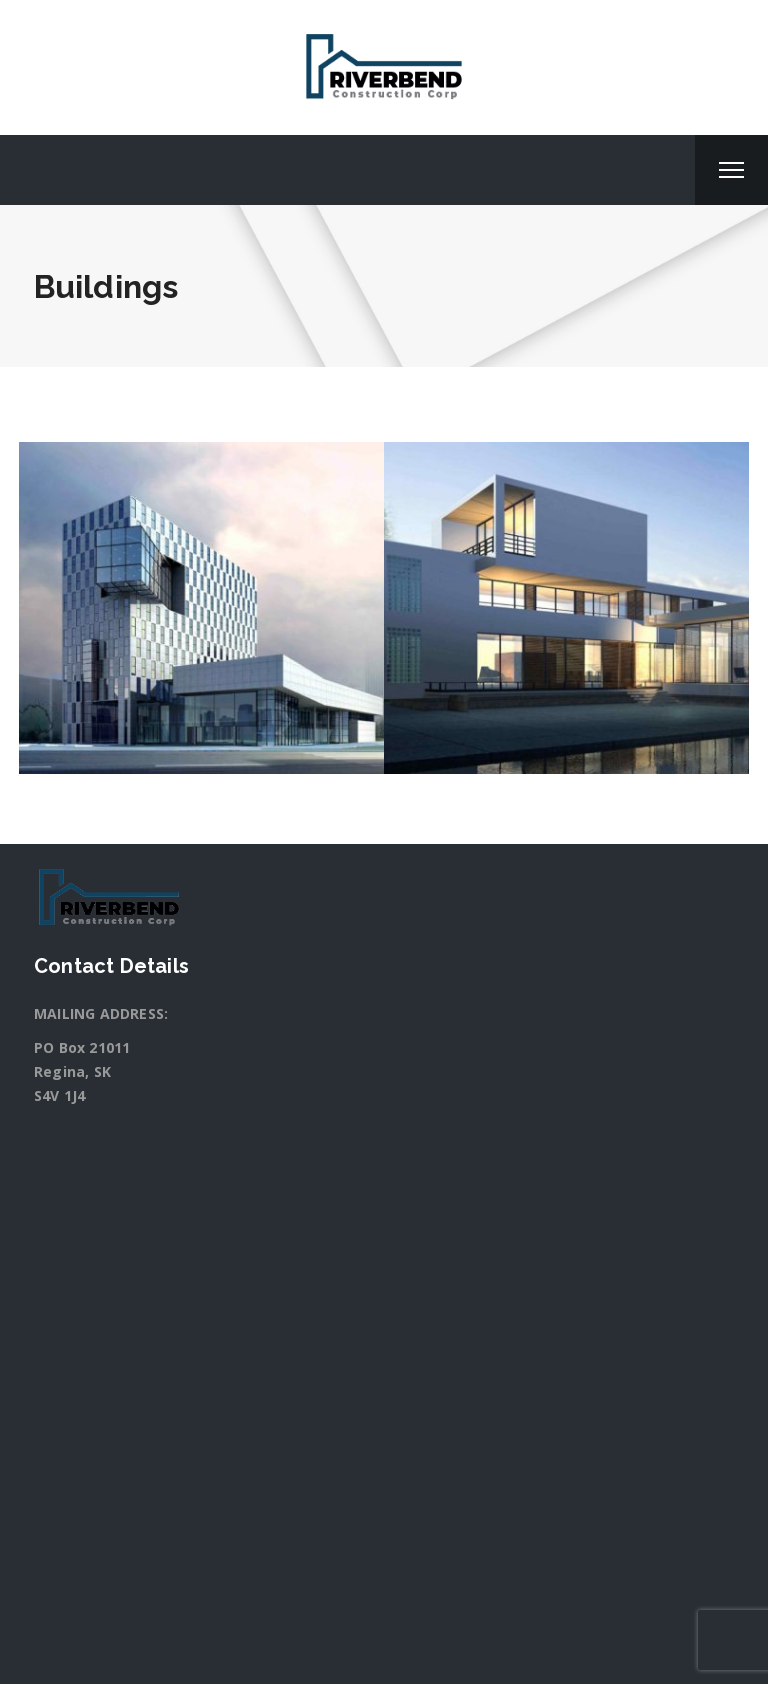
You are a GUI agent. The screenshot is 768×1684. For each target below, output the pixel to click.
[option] (201, 608)
